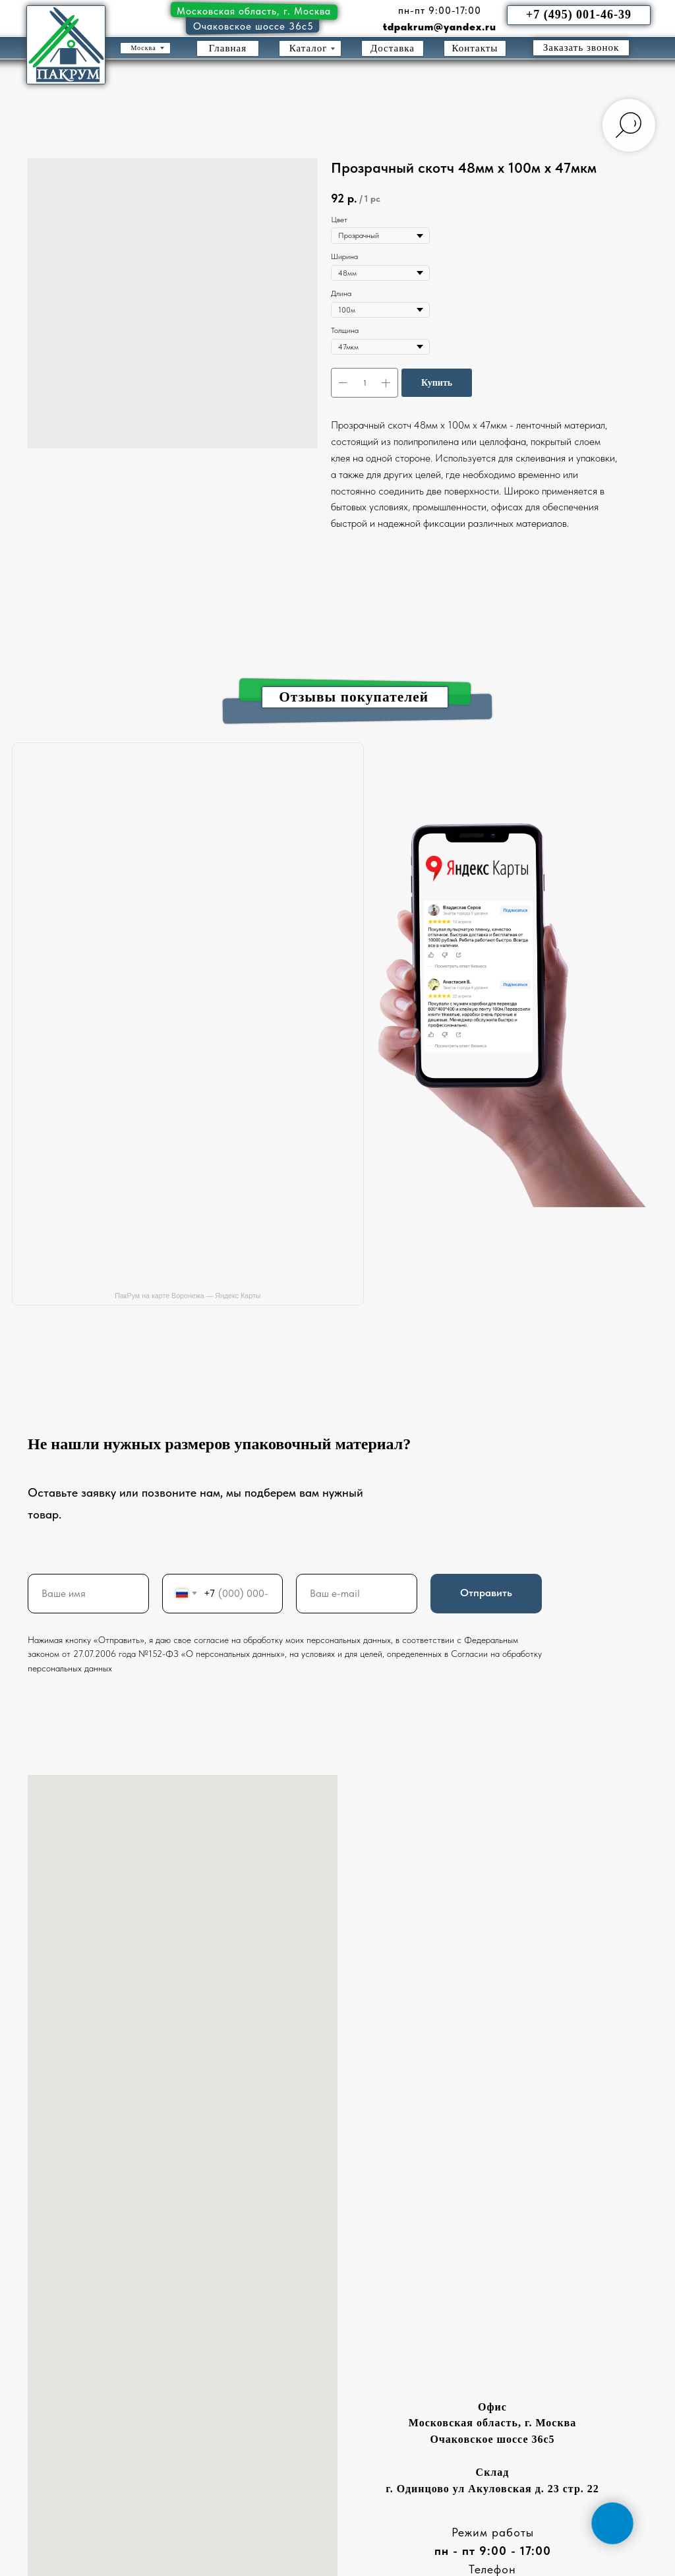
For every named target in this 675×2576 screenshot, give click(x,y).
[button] (581, 48)
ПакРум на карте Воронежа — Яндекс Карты (187, 1296)
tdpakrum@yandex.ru (439, 26)
